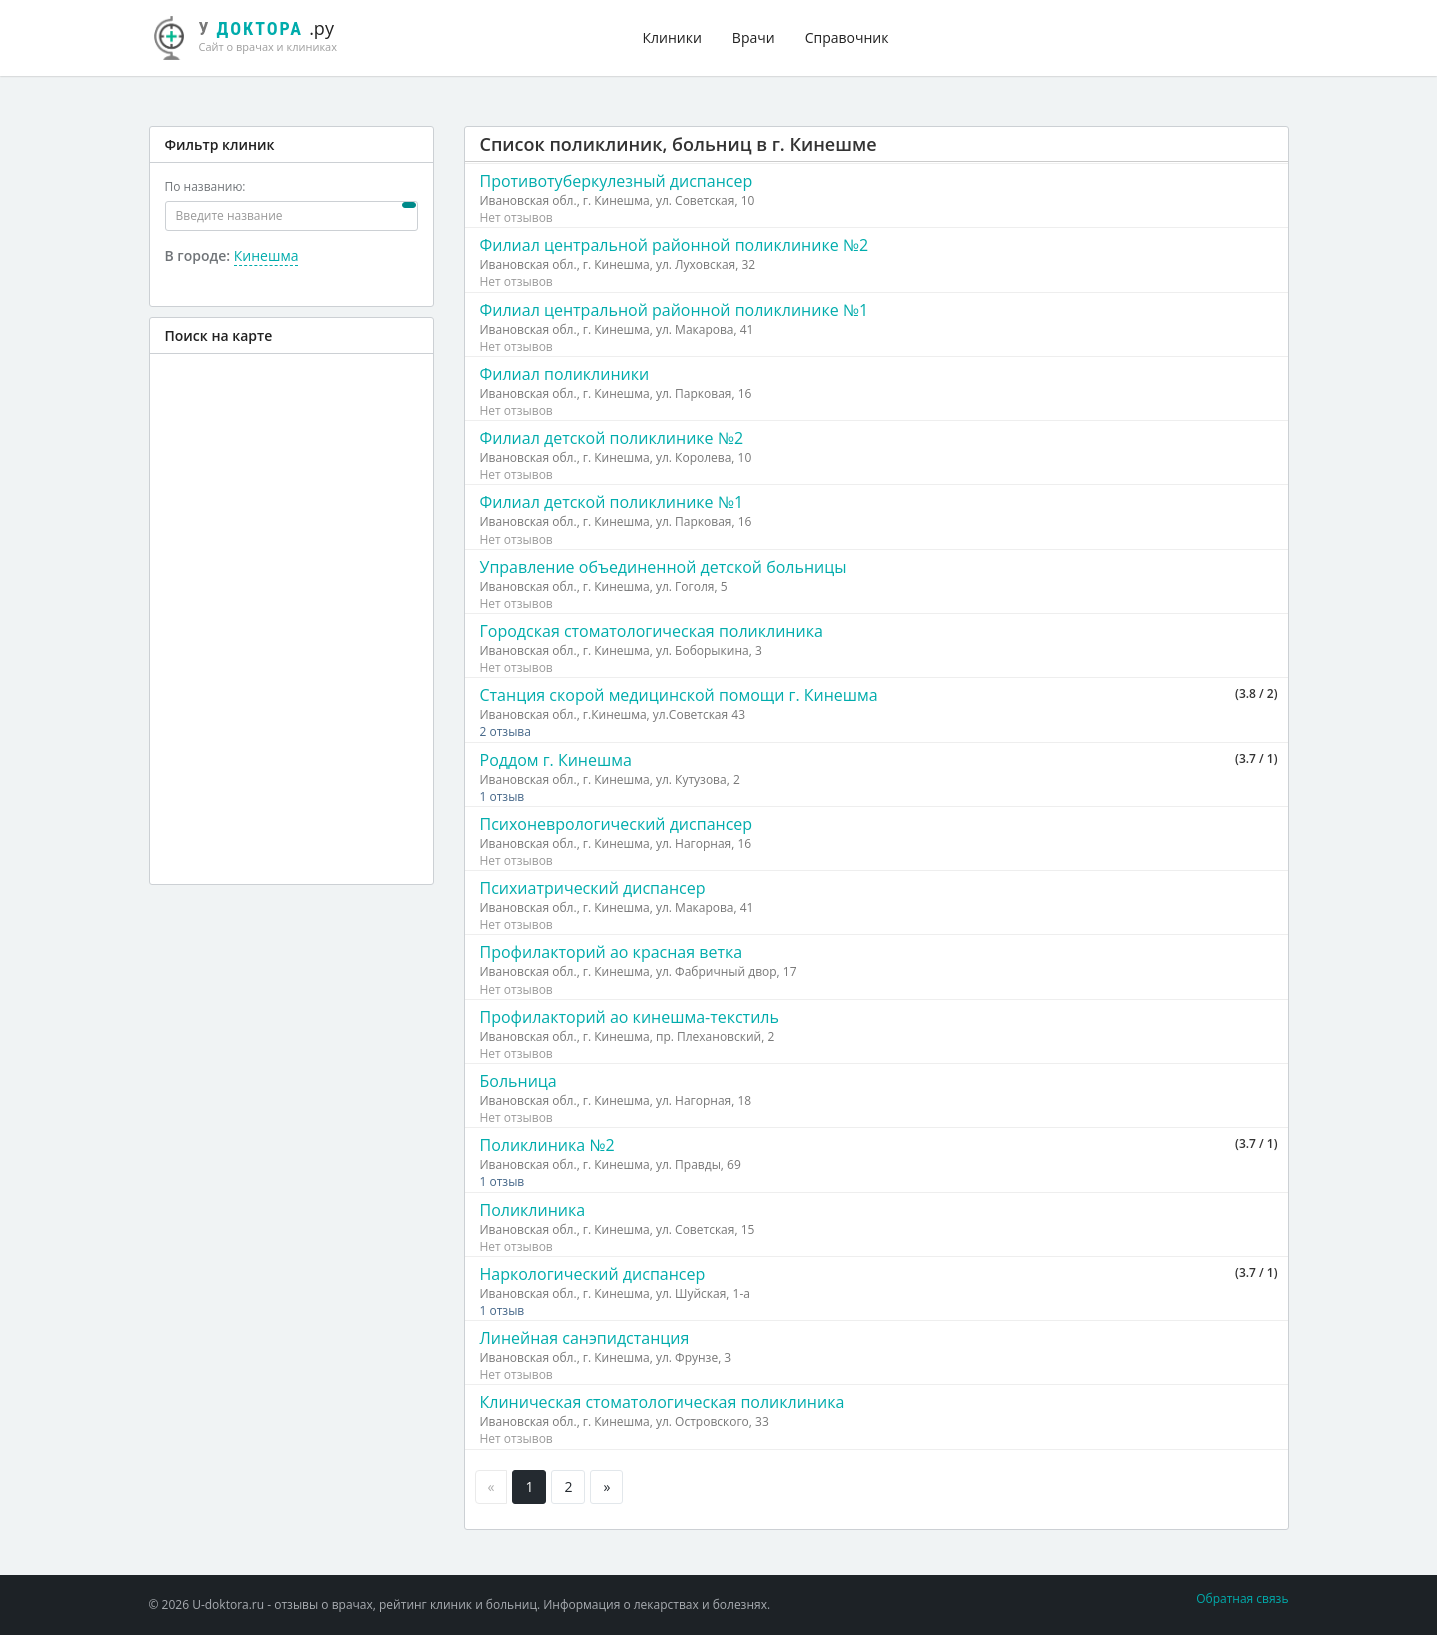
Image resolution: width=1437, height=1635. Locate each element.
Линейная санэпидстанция (585, 1338)
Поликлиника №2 (547, 1145)
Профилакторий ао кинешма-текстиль (629, 1017)
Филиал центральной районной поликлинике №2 (674, 245)
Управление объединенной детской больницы (663, 567)
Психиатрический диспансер (593, 888)
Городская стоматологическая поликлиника (651, 631)
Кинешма (266, 255)
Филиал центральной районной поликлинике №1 (674, 310)
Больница (518, 1081)
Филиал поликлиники (565, 374)
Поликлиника (533, 1210)
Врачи (753, 37)
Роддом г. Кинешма (556, 760)
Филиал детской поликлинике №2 (612, 438)
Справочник (847, 37)
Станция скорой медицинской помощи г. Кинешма (679, 695)
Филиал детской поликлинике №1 (612, 502)
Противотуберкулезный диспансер (616, 181)
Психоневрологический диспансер (616, 824)
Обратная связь (1242, 1598)
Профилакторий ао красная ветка (611, 952)
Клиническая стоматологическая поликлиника (662, 1402)
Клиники (672, 37)
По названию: (205, 186)
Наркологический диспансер (593, 1274)
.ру (254, 35)
